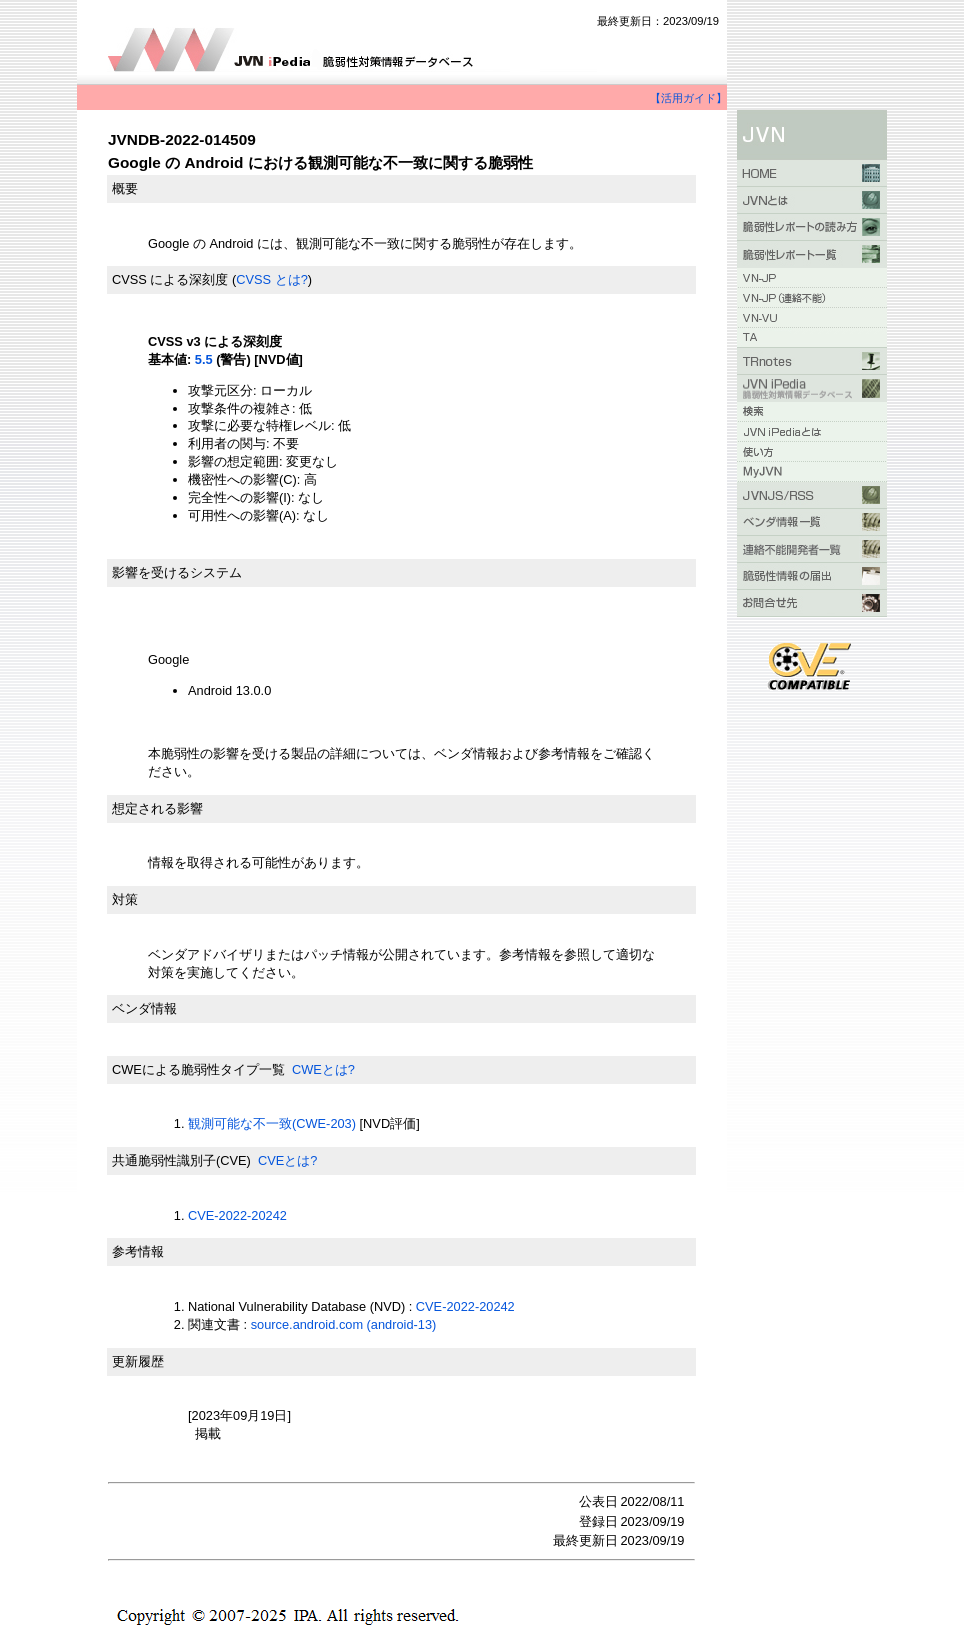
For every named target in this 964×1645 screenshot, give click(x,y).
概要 (125, 188)
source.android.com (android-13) (344, 1324)
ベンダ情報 (144, 1008)
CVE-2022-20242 (237, 1215)
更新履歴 (138, 1361)
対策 (125, 899)
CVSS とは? (272, 279)
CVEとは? (287, 1160)
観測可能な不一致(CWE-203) (272, 1123)
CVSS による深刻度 (170, 279)
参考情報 (138, 1251)
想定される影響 (157, 808)
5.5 (204, 359)
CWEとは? (323, 1069)
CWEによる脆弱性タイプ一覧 (198, 1069)
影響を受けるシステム (177, 572)
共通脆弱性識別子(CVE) (181, 1160)
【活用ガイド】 (688, 98)
